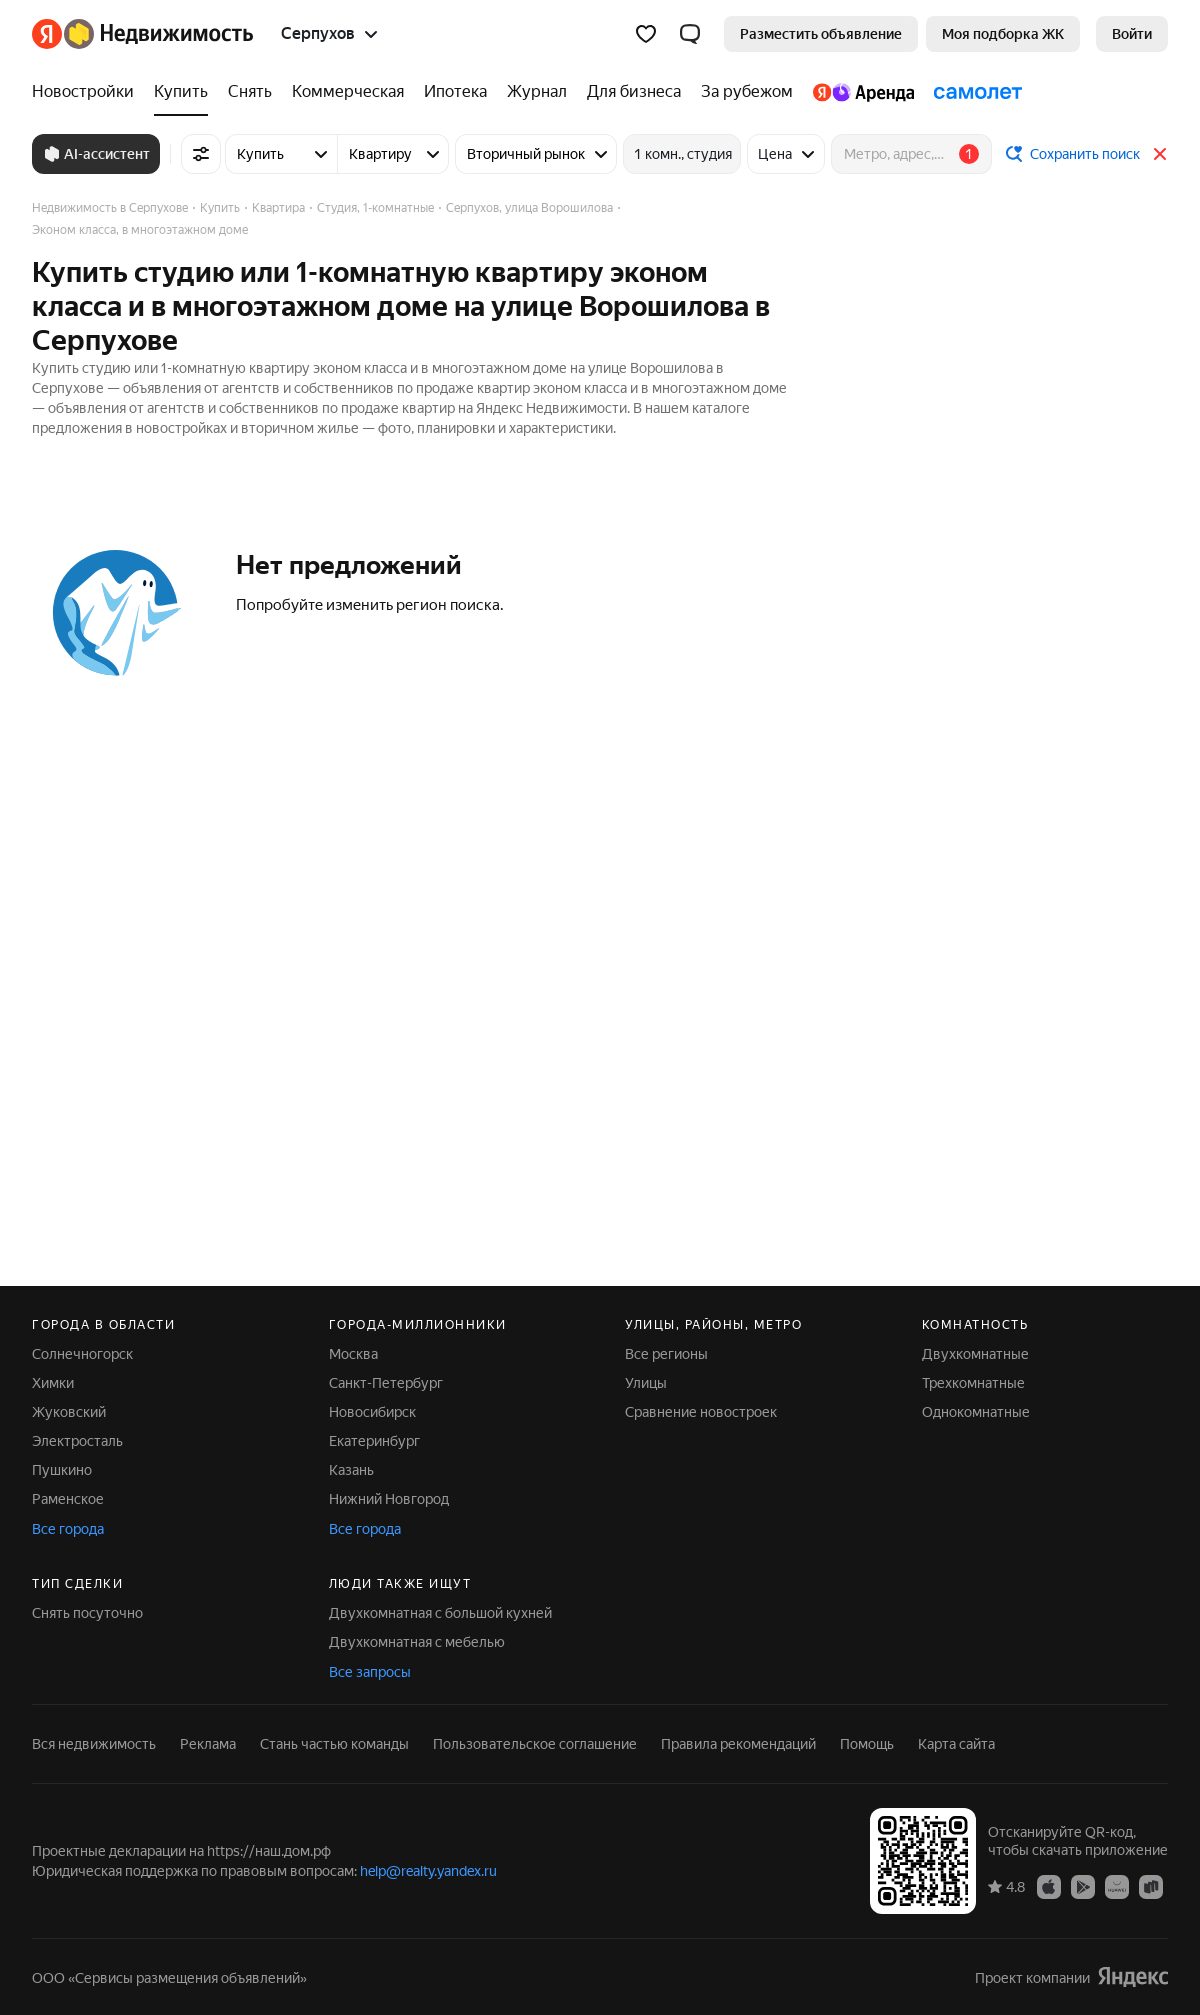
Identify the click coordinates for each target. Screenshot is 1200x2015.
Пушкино (62, 1470)
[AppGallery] (1117, 1886)
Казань (351, 1470)
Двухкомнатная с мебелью (417, 1642)
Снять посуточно (87, 1613)
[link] (1132, 34)
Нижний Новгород (389, 1499)
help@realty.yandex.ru (428, 1871)
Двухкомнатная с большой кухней (440, 1613)
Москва (353, 1354)
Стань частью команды (334, 1744)
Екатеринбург (374, 1441)
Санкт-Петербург (386, 1383)
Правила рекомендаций (738, 1744)
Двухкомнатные (975, 1354)
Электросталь (77, 1441)
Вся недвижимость (94, 1744)
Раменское (68, 1499)
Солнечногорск (82, 1354)
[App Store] (1049, 1886)
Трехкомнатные (973, 1383)
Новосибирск (372, 1412)
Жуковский (69, 1412)
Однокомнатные (976, 1412)
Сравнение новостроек (701, 1412)
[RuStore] (1151, 1886)
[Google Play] (1083, 1886)
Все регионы (666, 1354)
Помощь (867, 1744)
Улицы (646, 1383)
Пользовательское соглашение (535, 1744)
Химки (53, 1383)
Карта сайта (956, 1744)
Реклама (208, 1744)
